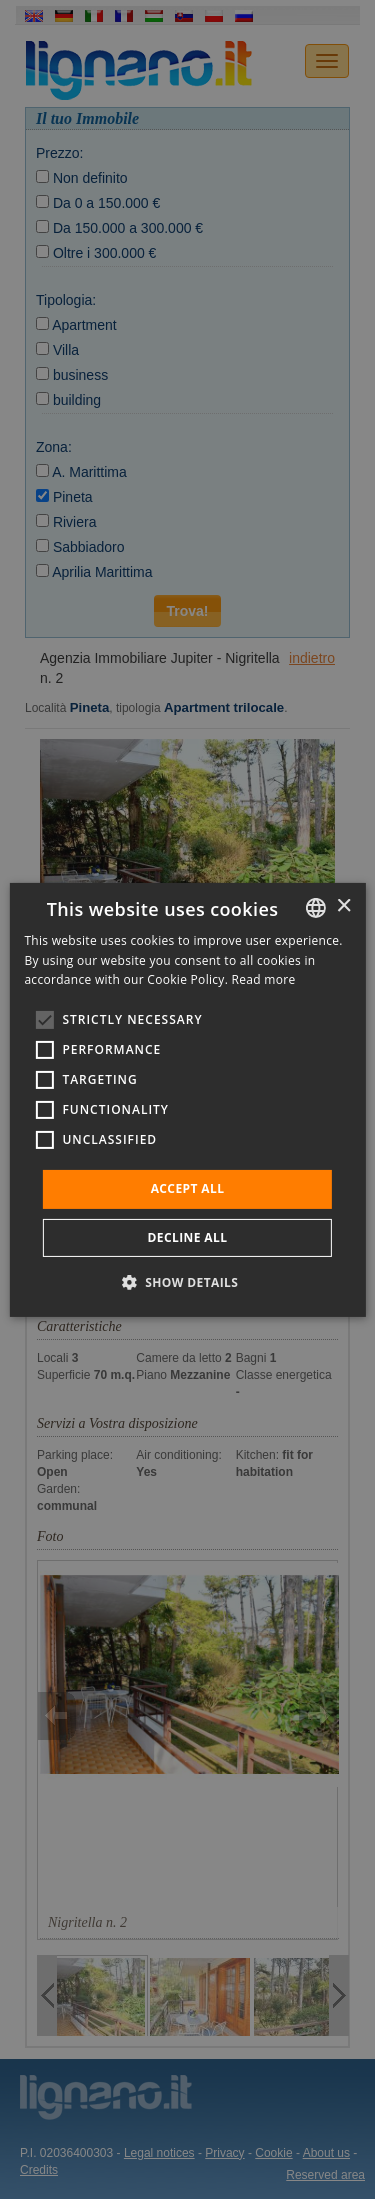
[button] (188, 1282)
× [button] (343, 906)
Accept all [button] (188, 1188)
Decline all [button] (188, 1237)
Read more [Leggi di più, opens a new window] (264, 979)
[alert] (187, 1099)
